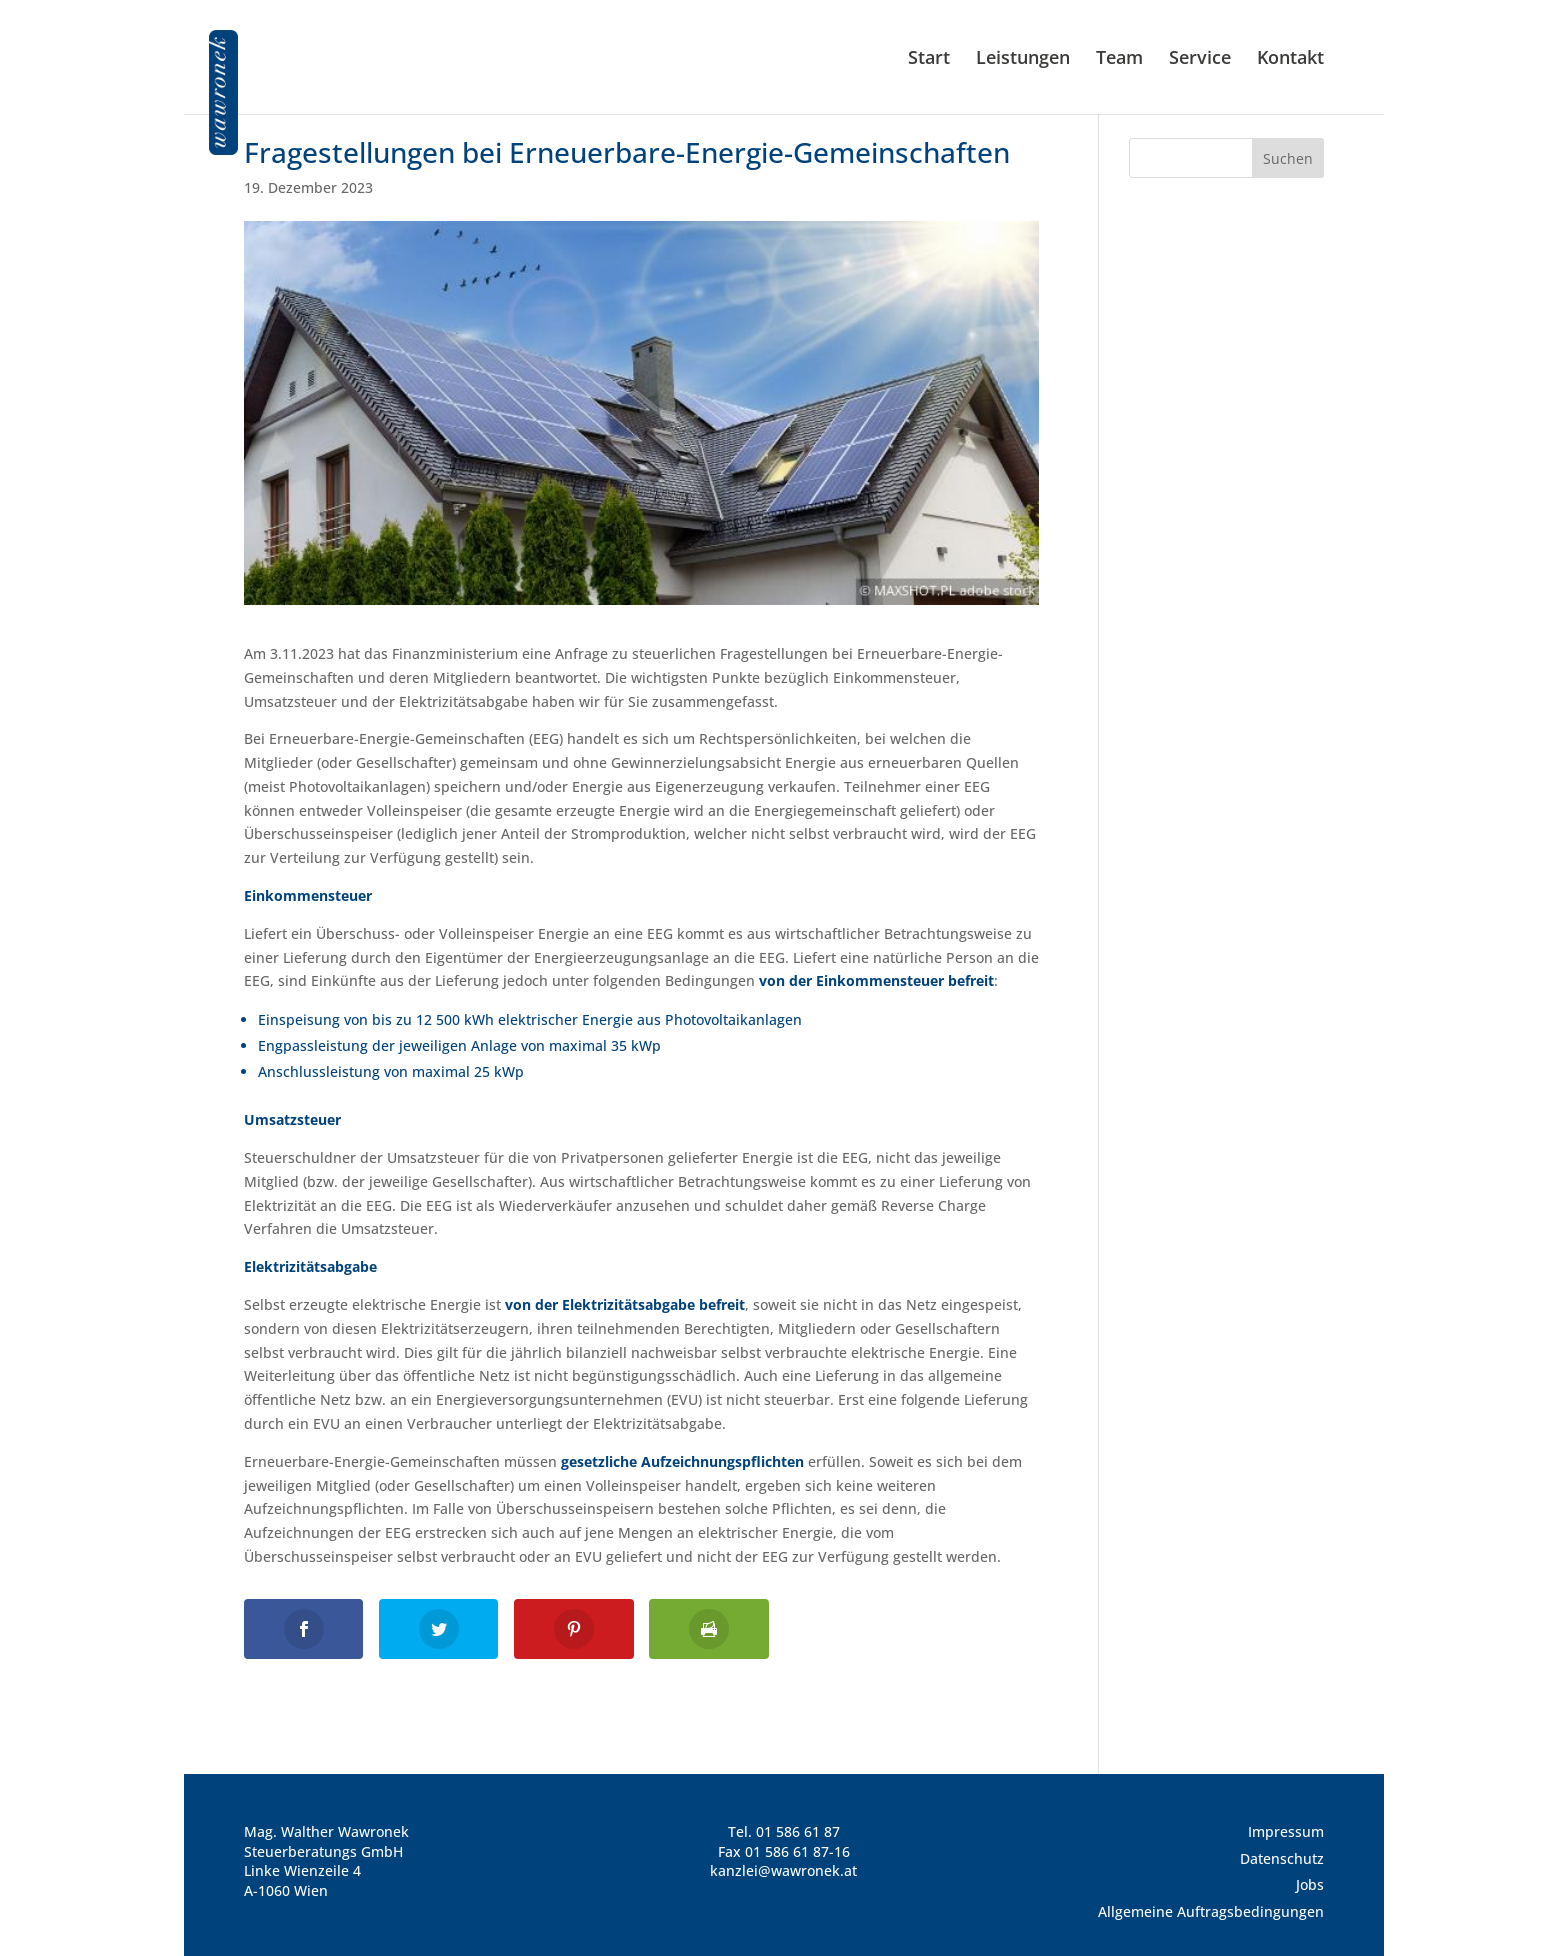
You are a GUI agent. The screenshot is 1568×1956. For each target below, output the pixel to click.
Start (929, 59)
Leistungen (1023, 59)
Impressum (1286, 1831)
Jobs (1310, 1884)
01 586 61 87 (798, 1831)
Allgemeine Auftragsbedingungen (1211, 1911)
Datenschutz (1282, 1858)
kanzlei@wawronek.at (783, 1870)
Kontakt (1290, 59)
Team (1119, 59)
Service (1200, 59)
